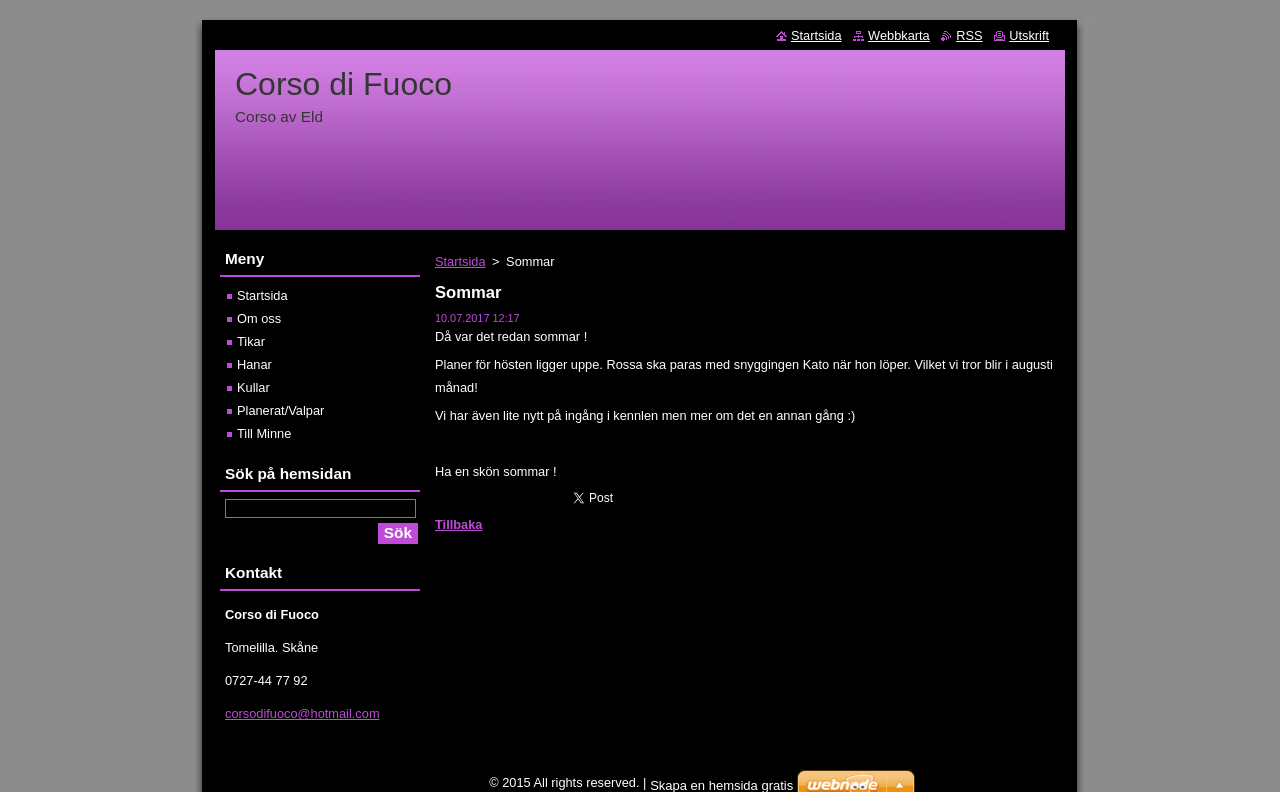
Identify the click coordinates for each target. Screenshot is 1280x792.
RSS (969, 35)
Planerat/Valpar (280, 410)
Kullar (253, 387)
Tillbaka (458, 524)
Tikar (251, 341)
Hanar (254, 364)
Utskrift (1029, 35)
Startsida (460, 261)
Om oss (259, 318)
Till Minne (264, 433)
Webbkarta (899, 35)
